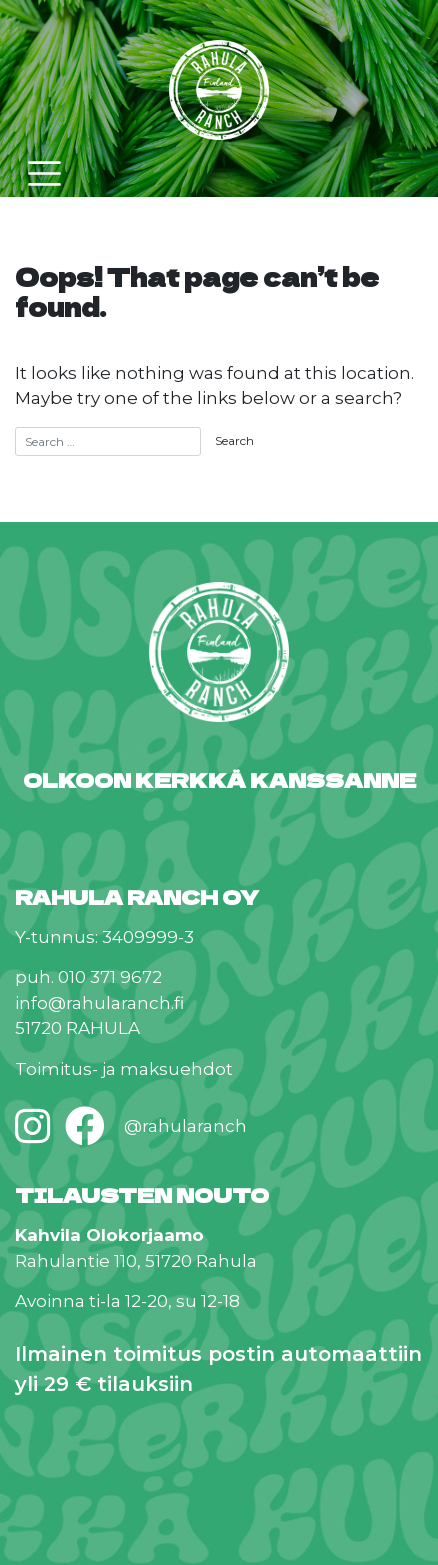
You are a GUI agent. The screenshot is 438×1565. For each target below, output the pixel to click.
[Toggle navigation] (44, 173)
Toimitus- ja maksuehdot (124, 1069)
